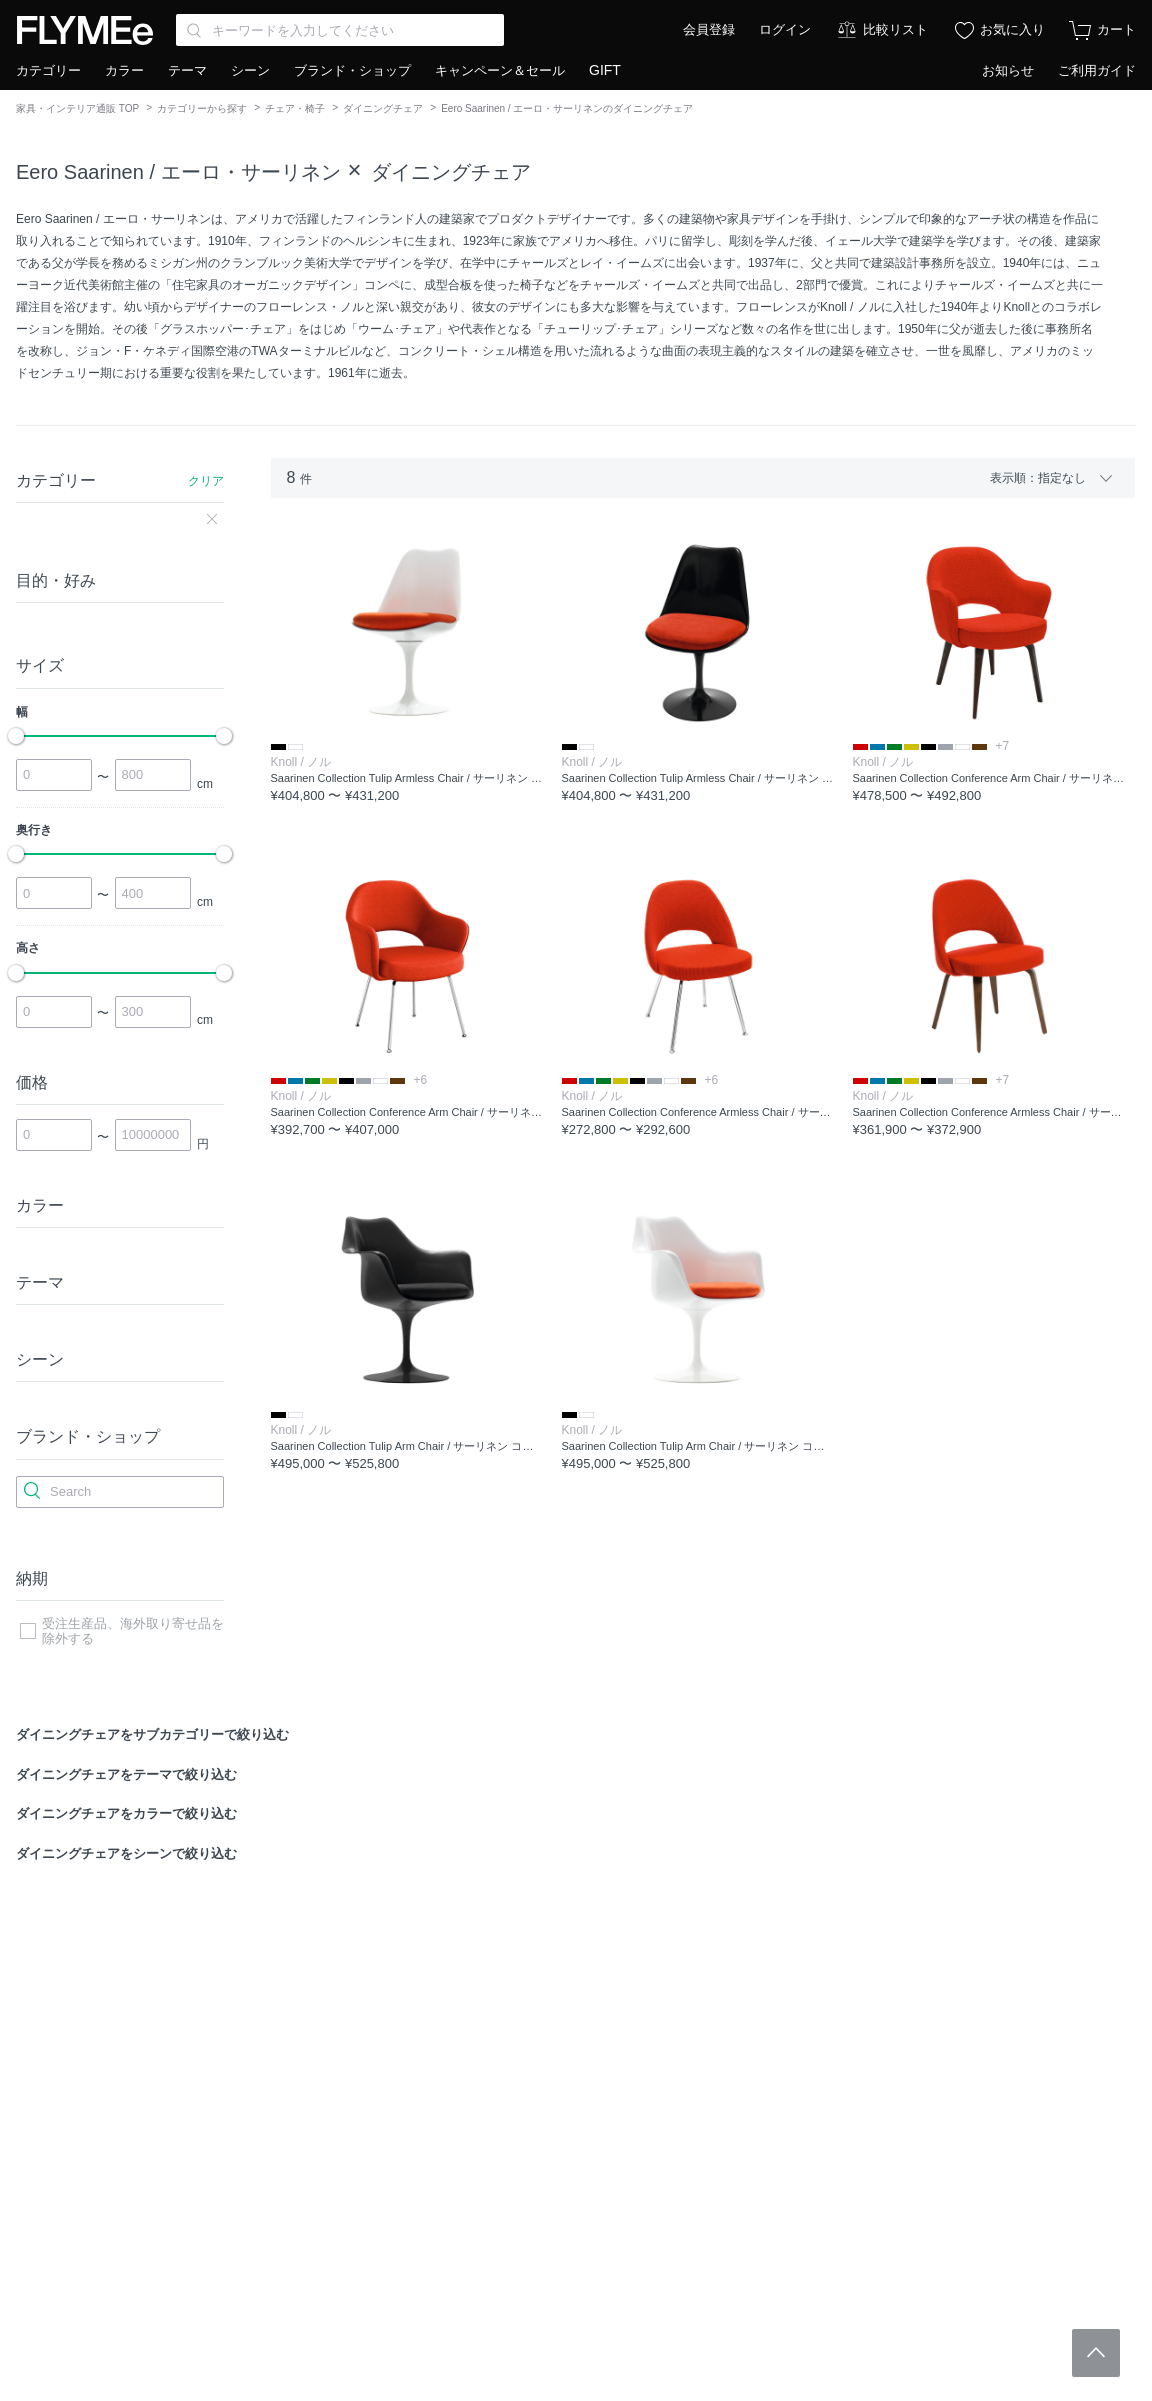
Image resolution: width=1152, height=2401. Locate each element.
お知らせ (1008, 70)
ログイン (785, 29)
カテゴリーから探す (202, 108)
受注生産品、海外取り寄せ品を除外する (133, 1631)
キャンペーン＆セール (500, 70)
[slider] (16, 736)
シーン (250, 70)
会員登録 (709, 29)
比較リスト (895, 29)
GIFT (605, 70)
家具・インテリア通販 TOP (77, 108)
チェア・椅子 (295, 108)
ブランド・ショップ (352, 70)
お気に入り (1012, 29)
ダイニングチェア (383, 108)
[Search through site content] (340, 30)
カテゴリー (48, 70)
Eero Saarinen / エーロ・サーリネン (178, 172)
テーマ (187, 70)
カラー (124, 70)
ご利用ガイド (1097, 70)
